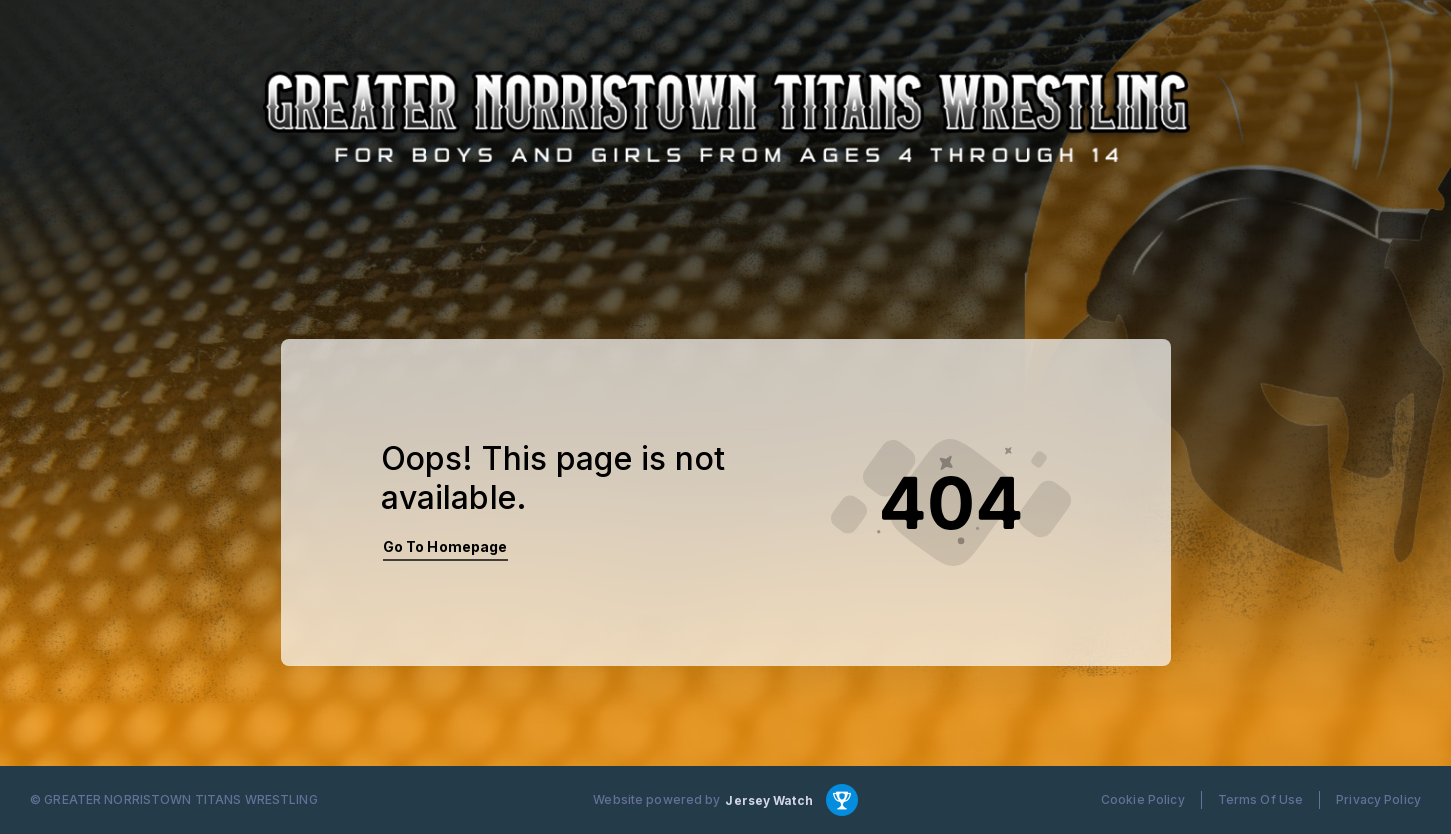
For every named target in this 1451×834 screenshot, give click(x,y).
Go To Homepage (445, 546)
